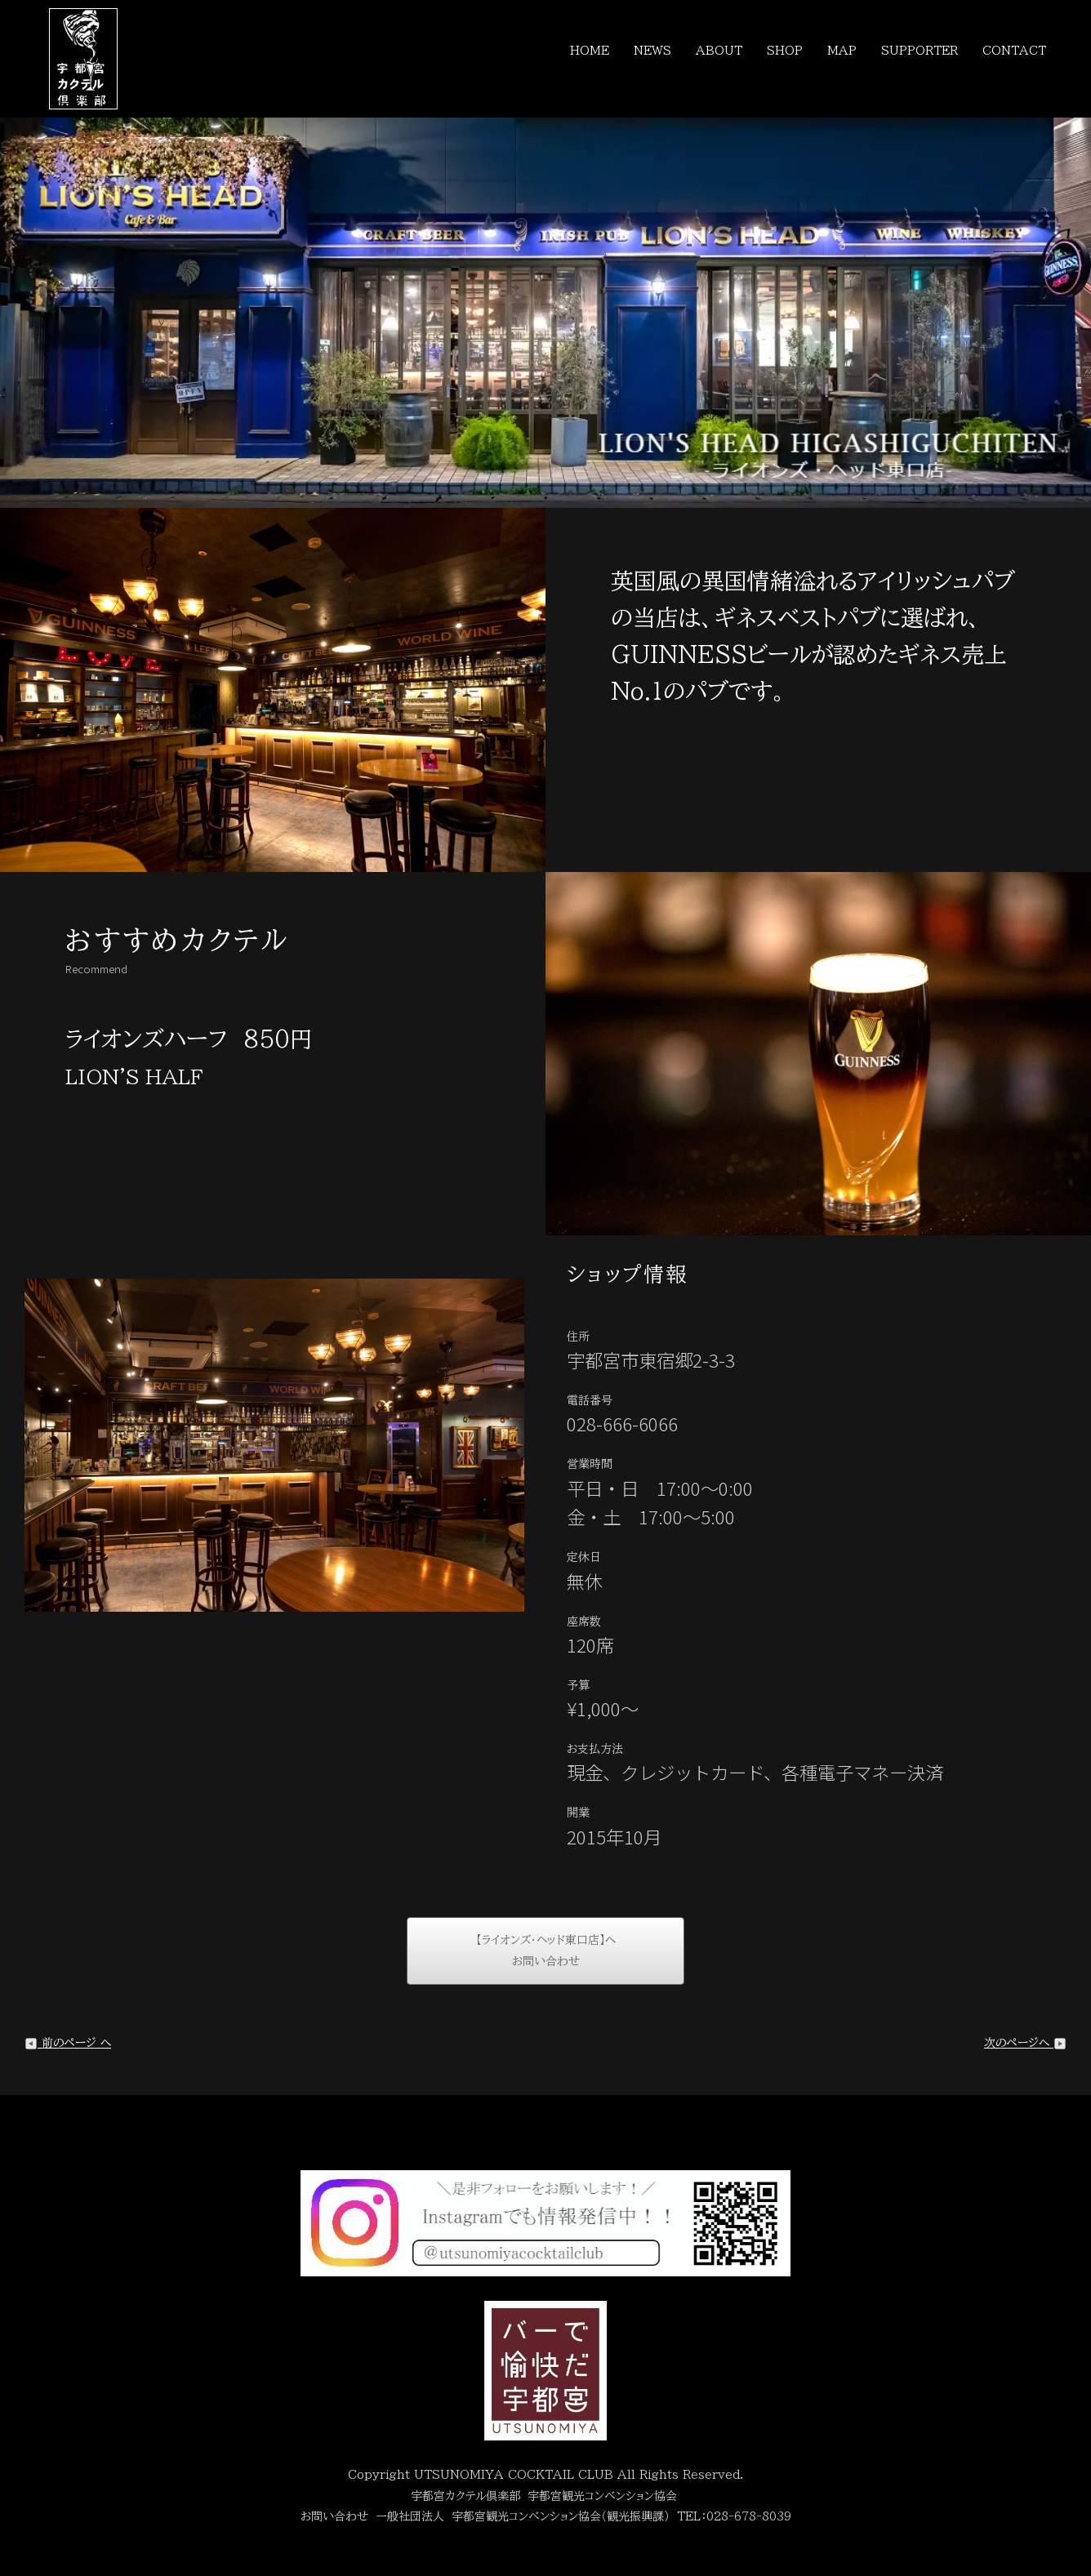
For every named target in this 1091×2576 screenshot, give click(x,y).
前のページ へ (67, 2043)
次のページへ (1025, 2043)
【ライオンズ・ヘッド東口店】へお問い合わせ (546, 1951)
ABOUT (719, 50)
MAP (842, 50)
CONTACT (1014, 50)
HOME (589, 50)
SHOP (785, 50)
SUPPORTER (919, 50)
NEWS (652, 50)
